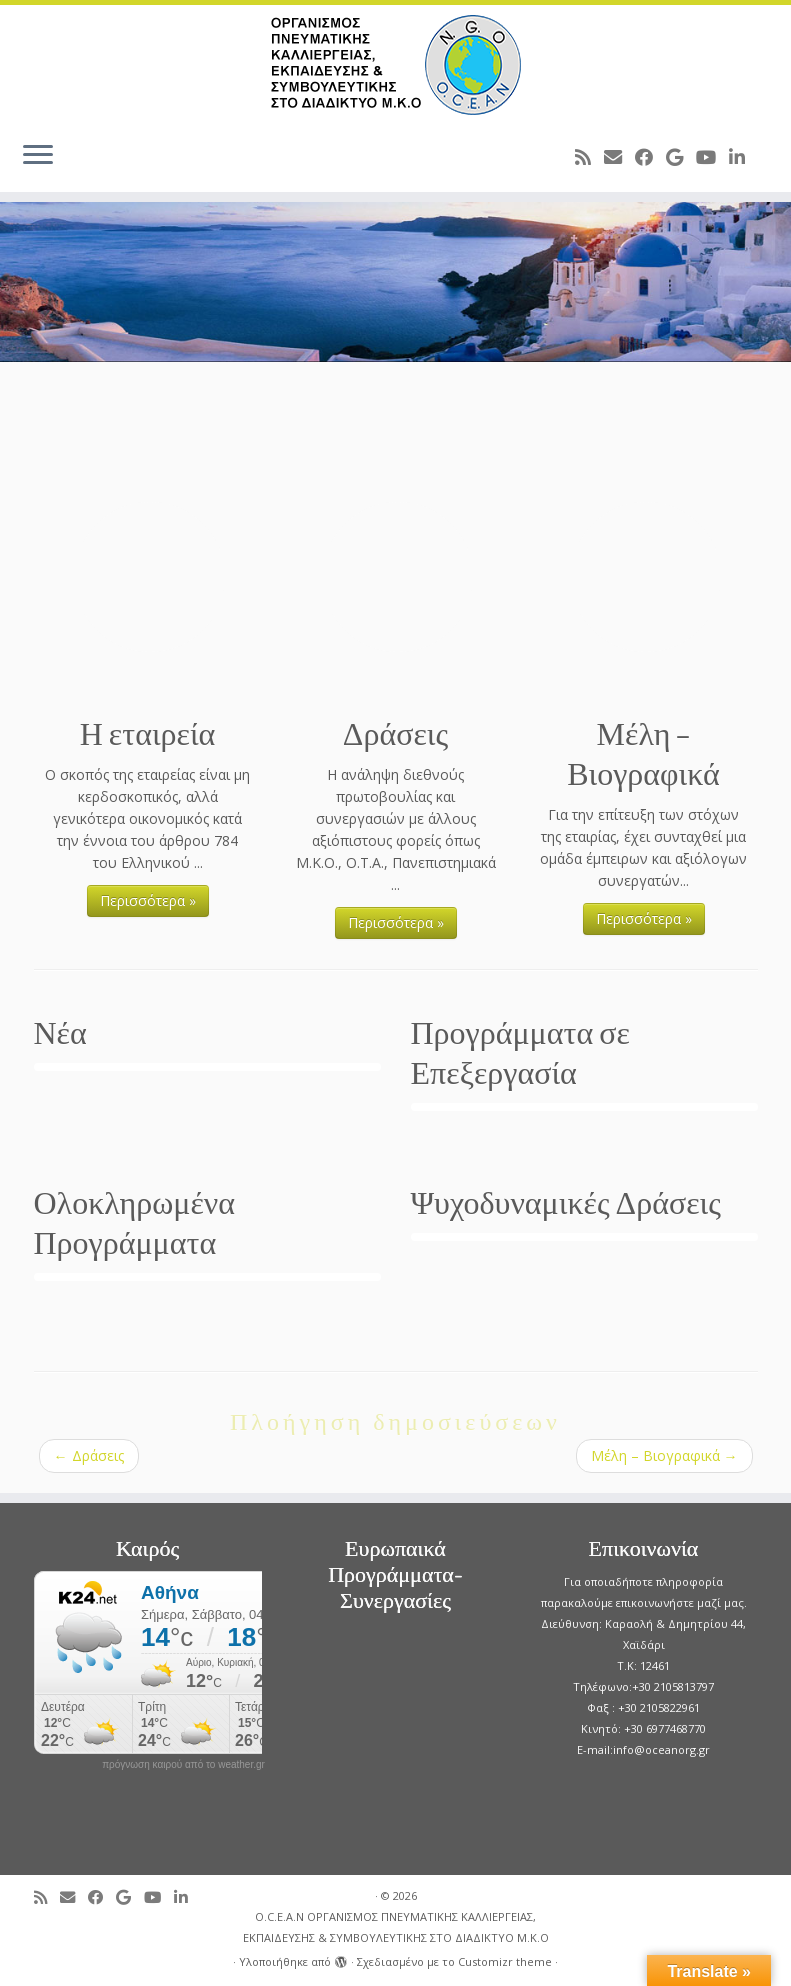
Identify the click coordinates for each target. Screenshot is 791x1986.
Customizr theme (505, 1961)
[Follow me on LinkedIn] (743, 157)
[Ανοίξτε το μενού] (38, 156)
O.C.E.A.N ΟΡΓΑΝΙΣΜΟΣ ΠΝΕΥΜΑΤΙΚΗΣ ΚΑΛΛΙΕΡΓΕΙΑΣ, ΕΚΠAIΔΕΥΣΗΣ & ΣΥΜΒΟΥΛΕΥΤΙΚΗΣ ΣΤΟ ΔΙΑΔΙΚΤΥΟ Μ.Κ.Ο (396, 1927)
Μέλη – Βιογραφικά (664, 1455)
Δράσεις (89, 1455)
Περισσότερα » (148, 900)
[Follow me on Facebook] (650, 157)
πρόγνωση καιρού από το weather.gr (183, 1765)
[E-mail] (619, 157)
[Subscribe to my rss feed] (589, 157)
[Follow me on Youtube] (712, 157)
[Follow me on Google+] (681, 157)
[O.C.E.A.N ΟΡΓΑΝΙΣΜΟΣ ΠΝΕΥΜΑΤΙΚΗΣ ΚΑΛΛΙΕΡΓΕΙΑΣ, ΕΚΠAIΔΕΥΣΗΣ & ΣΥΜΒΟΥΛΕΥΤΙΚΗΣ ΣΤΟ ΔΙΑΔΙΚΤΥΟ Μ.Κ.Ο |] (395, 65)
